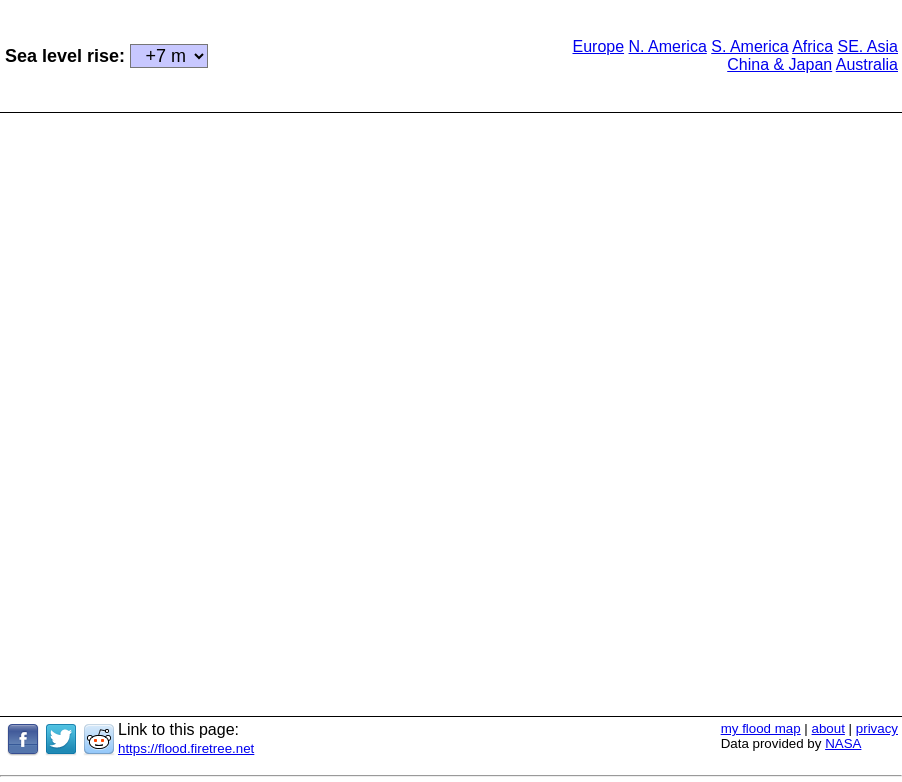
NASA (843, 743)
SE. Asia (868, 46)
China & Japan (779, 64)
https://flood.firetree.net (186, 748)
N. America (668, 46)
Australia (867, 64)
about (828, 728)
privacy (877, 728)
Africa (812, 46)
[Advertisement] (377, 54)
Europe (598, 46)
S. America (749, 46)
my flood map (761, 728)
